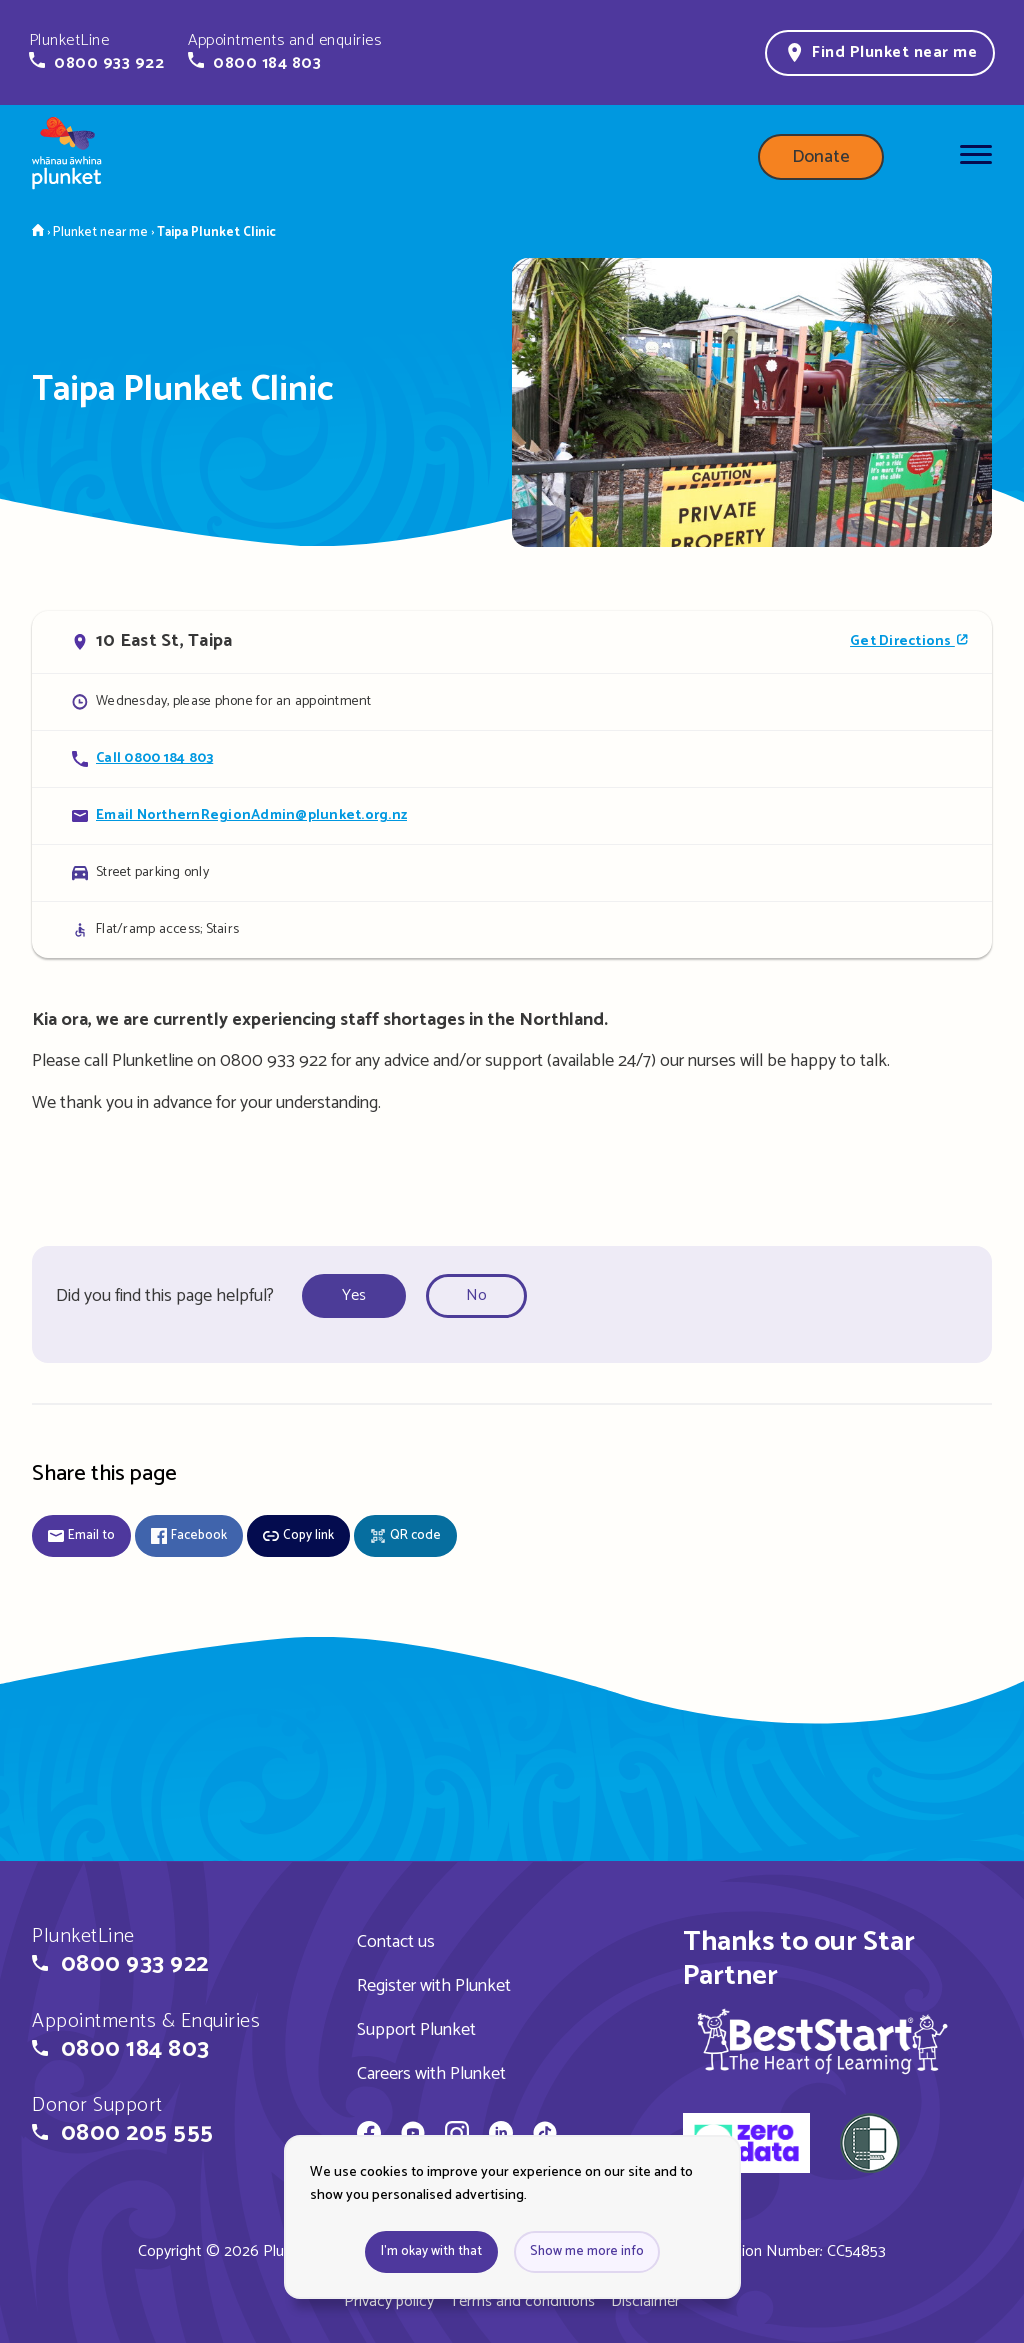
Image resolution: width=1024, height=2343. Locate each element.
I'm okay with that (431, 2251)
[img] (822, 2041)
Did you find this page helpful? (165, 1296)
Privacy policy (389, 2301)
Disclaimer (645, 2301)
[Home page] (67, 157)
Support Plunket (416, 2030)
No (476, 1295)
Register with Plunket (434, 1986)
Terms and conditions (522, 2301)
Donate (821, 157)
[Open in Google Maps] (512, 642)
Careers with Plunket (431, 2074)
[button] (96, 52)
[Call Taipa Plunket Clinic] (512, 758)
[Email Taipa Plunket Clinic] (512, 815)
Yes (354, 1295)
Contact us (396, 1942)
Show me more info (587, 2251)
